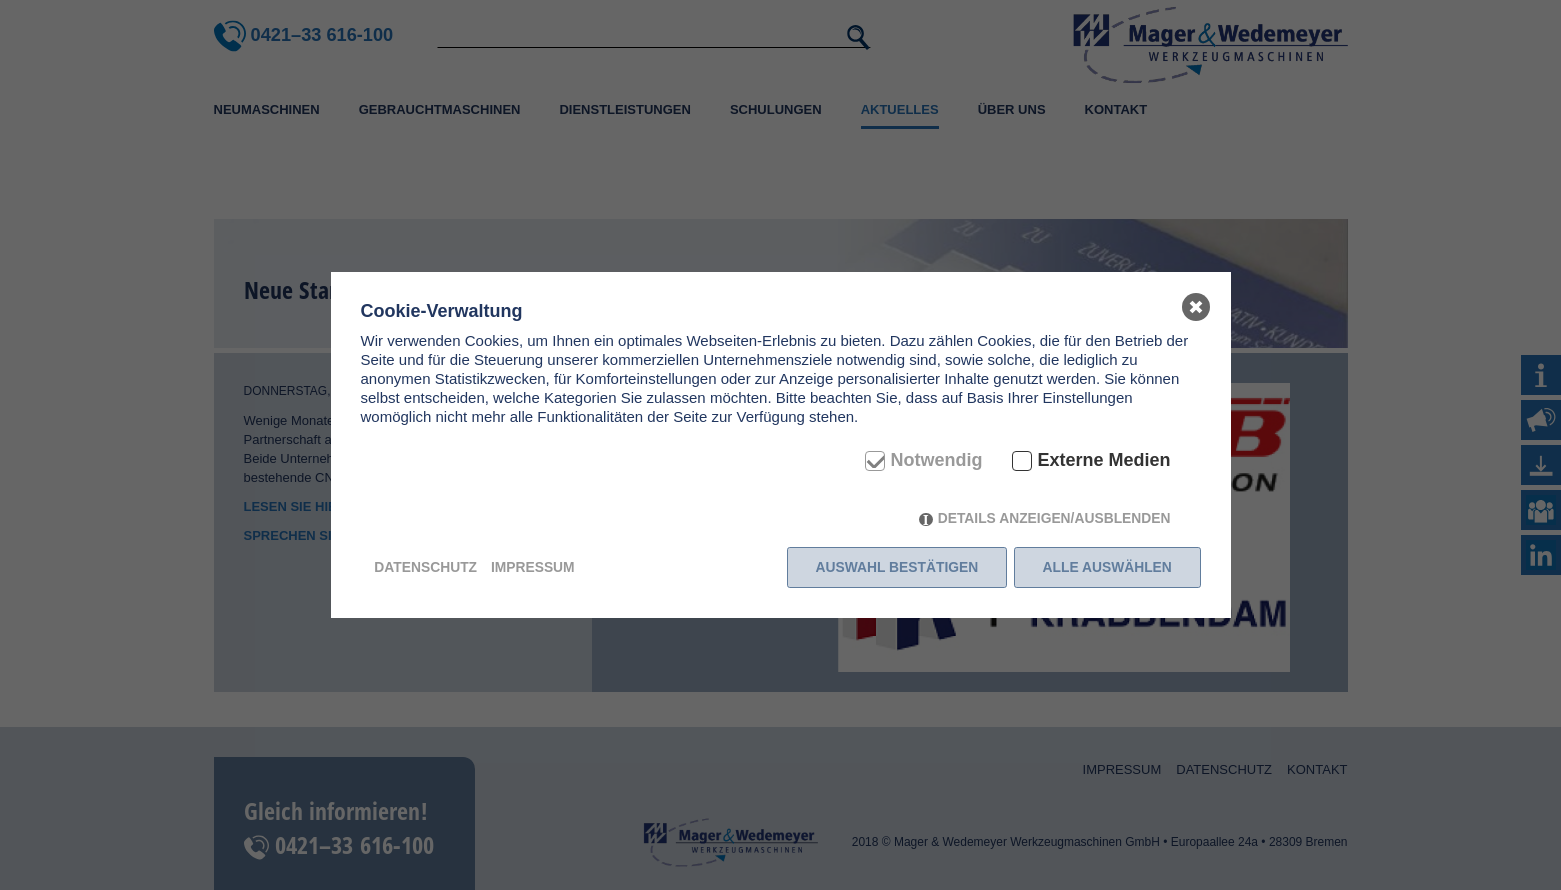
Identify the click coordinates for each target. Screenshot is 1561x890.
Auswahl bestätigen (897, 567)
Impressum (533, 567)
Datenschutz (425, 567)
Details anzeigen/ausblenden (1054, 518)
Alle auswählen (1107, 567)
